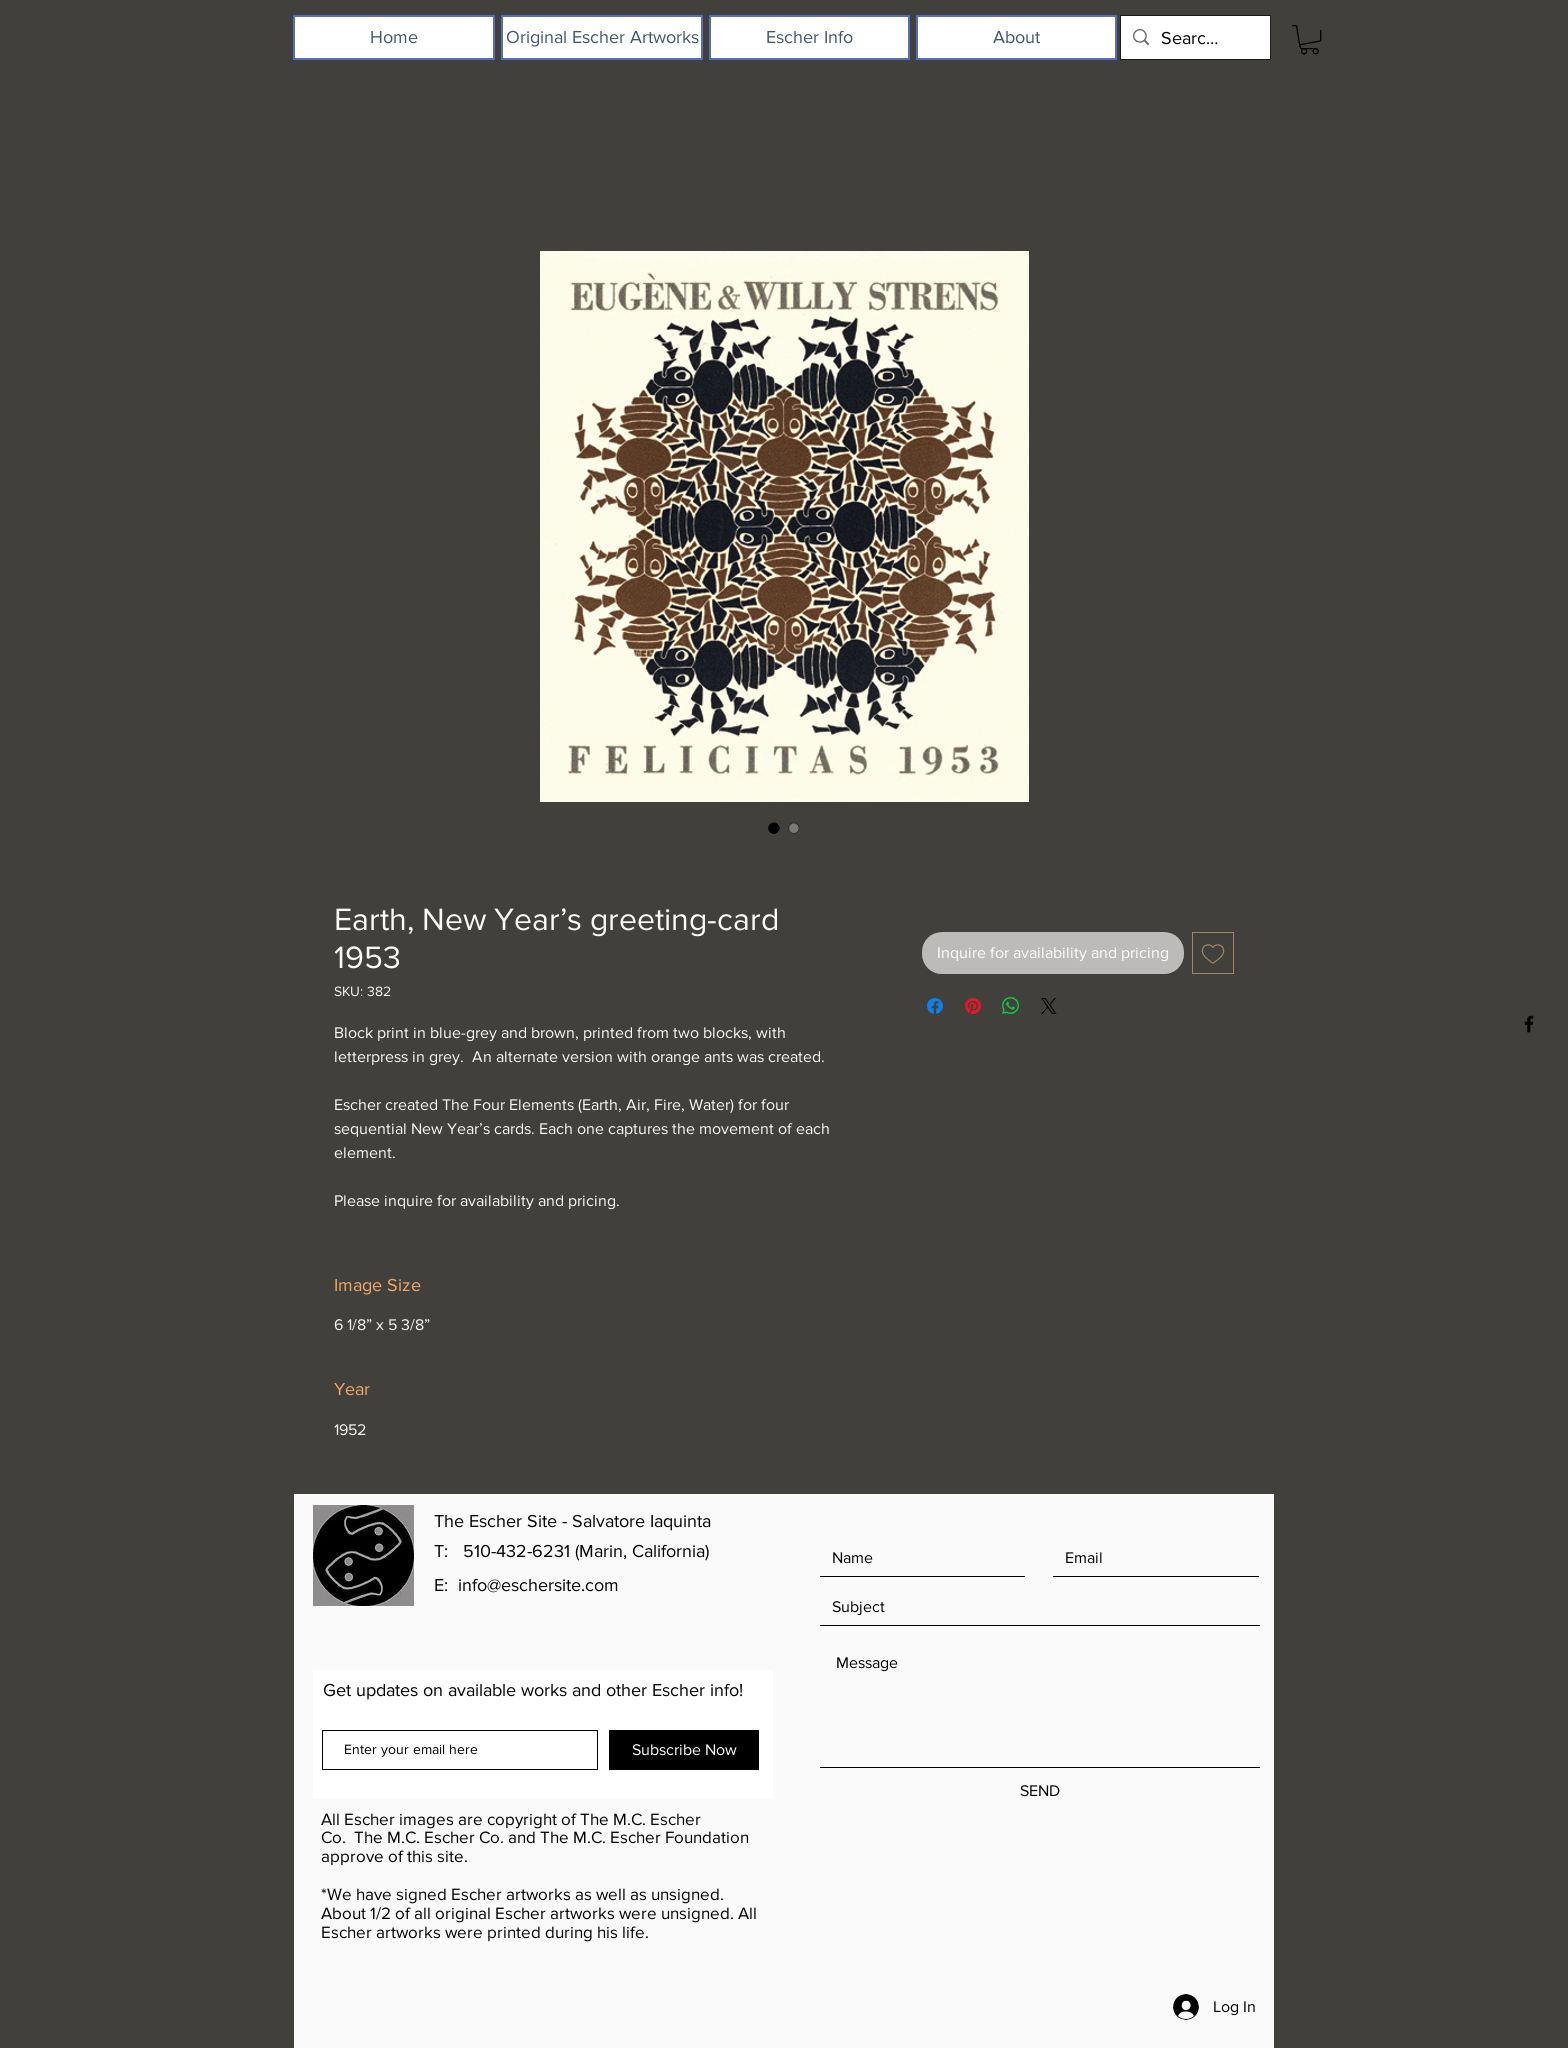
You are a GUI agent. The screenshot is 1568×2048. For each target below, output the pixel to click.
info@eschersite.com (538, 1585)
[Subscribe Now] (684, 1750)
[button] (1309, 39)
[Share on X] (1049, 1006)
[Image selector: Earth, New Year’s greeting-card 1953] (774, 828)
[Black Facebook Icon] (1529, 1024)
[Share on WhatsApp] (1011, 1006)
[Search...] (1194, 37)
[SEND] (1040, 1791)
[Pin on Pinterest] (973, 1006)
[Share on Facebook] (935, 1006)
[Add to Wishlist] (1213, 953)
